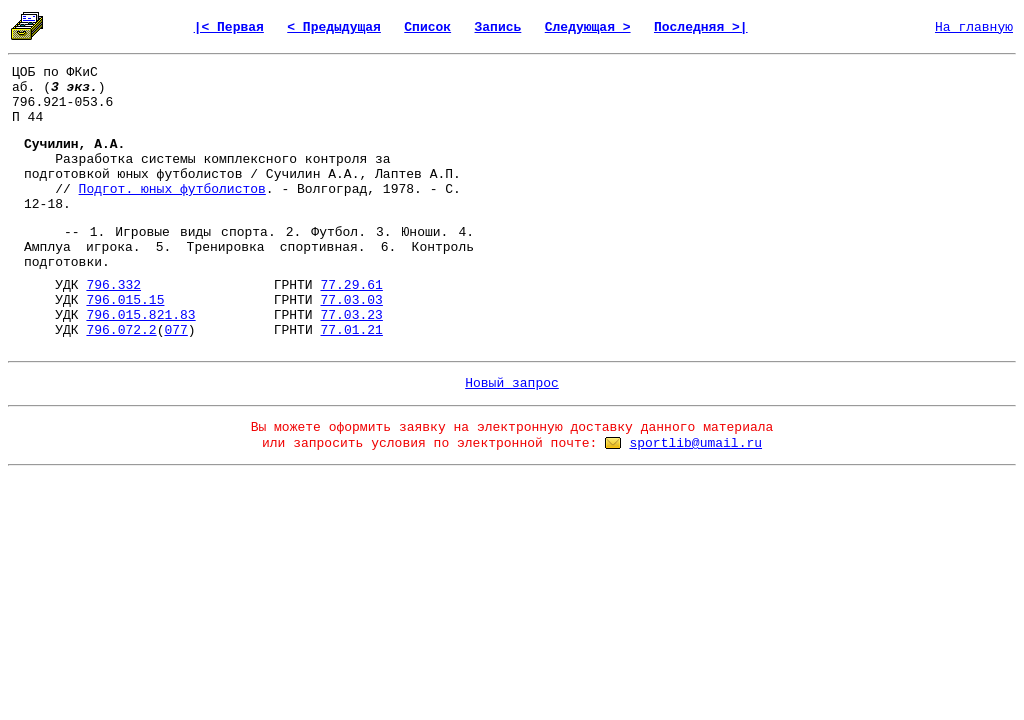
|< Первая (229, 27)
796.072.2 (121, 330)
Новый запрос (512, 383)
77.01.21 (351, 330)
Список (427, 27)
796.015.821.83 (140, 315)
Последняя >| (701, 27)
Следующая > (588, 27)
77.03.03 (351, 300)
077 (175, 330)
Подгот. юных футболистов (172, 189)
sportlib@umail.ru (695, 443)
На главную (974, 27)
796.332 (113, 285)
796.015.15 (125, 300)
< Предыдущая (334, 27)
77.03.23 (351, 315)
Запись (498, 27)
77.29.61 (351, 285)
